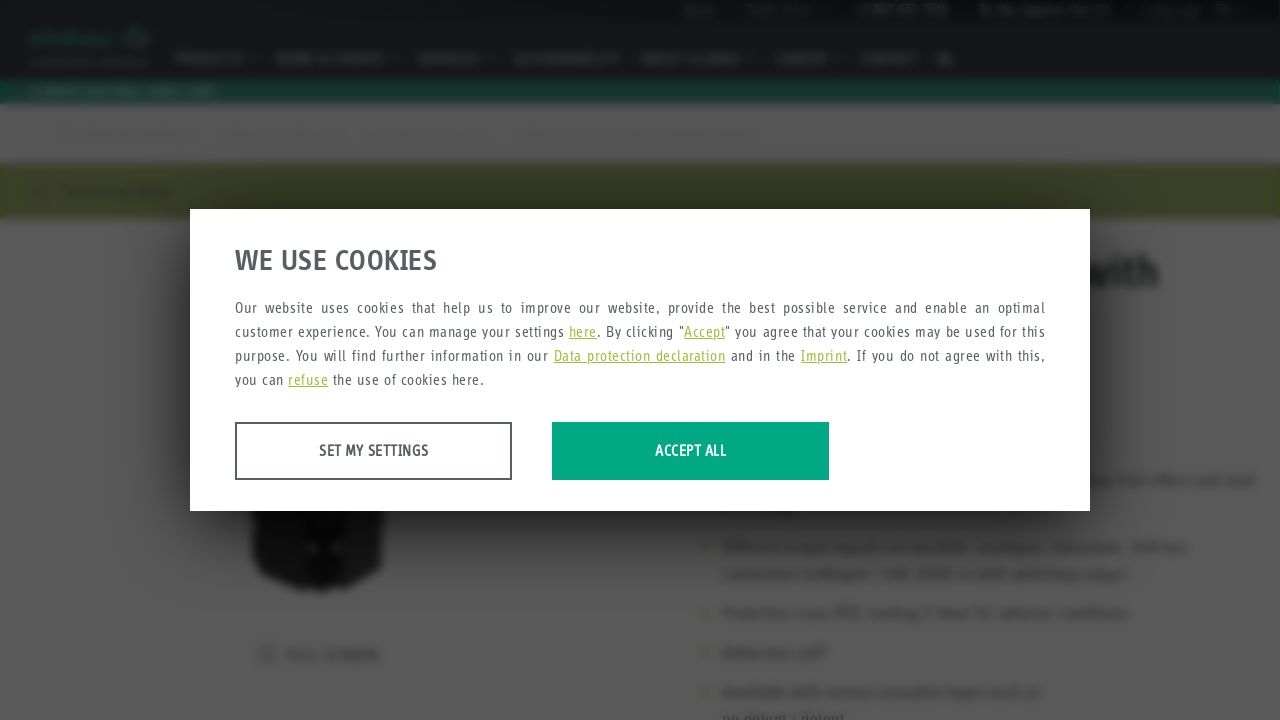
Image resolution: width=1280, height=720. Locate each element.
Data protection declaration (640, 356)
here (583, 332)
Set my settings (393, 451)
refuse (308, 380)
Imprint (824, 356)
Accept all (752, 451)
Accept (704, 332)
